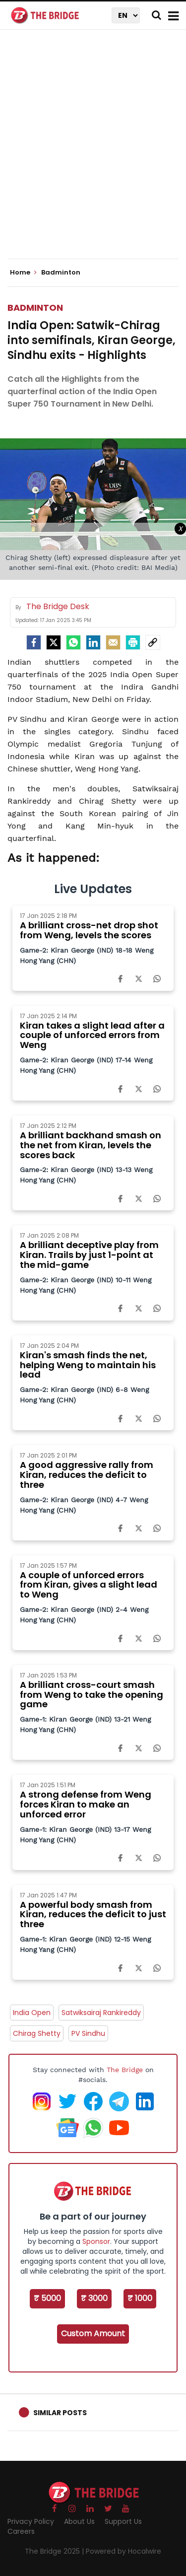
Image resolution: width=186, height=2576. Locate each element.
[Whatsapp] (73, 642)
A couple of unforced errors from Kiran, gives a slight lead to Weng (88, 1585)
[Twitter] (53, 642)
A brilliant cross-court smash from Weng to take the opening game (91, 1694)
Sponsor (96, 2241)
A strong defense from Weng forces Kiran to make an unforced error (85, 1804)
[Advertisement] (93, 153)
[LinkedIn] (93, 642)
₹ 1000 (139, 2298)
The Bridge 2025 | (55, 2551)
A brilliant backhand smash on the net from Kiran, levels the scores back (90, 1145)
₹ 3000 (94, 2298)
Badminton (35, 307)
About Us (79, 2521)
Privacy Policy (30, 2521)
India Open (32, 2013)
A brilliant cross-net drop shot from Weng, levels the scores (89, 930)
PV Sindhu (88, 2033)
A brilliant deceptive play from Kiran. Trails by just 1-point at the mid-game (89, 1255)
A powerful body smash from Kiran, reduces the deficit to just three (93, 1914)
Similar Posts (60, 2413)
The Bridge (125, 2070)
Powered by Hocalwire (123, 2551)
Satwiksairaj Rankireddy (101, 2013)
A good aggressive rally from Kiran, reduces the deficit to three (86, 1475)
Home (23, 272)
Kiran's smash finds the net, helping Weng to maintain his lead (88, 1365)
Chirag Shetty (37, 2033)
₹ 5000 (47, 2298)
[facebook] (33, 642)
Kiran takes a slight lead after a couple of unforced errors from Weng (92, 1035)
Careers (21, 2531)
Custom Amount (93, 2333)
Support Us (123, 2521)
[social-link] (152, 642)
